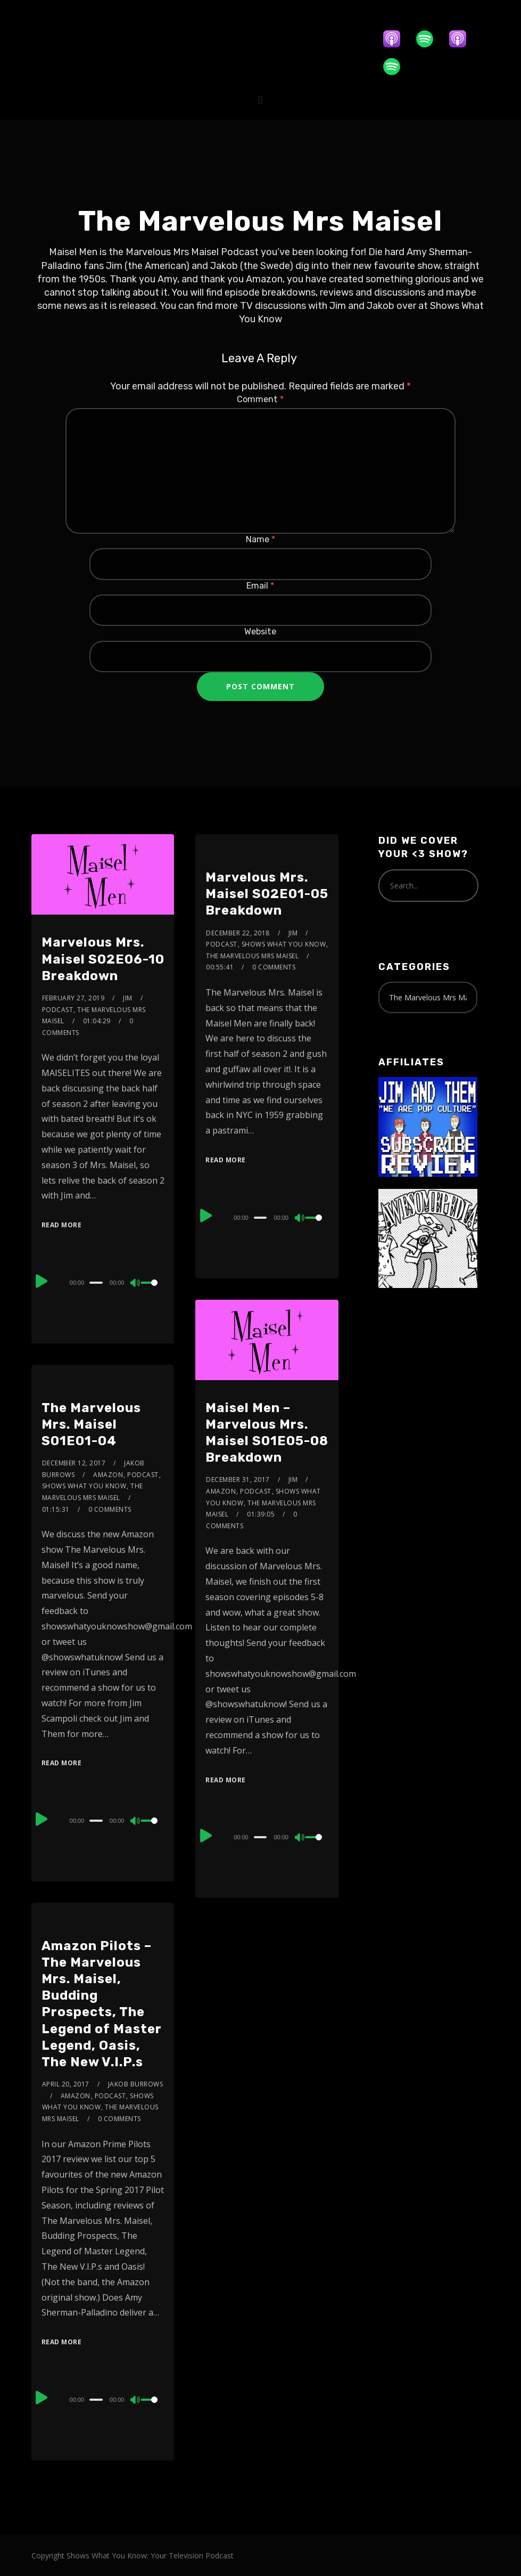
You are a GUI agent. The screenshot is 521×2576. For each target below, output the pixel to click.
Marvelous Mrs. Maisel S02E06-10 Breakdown (103, 959)
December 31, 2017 (238, 1479)
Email (260, 586)
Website (260, 631)
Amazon (221, 1491)
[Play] (42, 1281)
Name (260, 539)
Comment (260, 399)
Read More (62, 1224)
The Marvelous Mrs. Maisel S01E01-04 (91, 1424)
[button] (260, 100)
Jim (128, 997)
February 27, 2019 (73, 997)
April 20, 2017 (65, 2084)
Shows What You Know (284, 944)
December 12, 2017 (74, 1463)
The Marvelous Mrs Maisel (252, 955)
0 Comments (273, 967)
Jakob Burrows (135, 2084)
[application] (103, 1282)
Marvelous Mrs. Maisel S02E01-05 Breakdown (266, 894)
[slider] (96, 1283)
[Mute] (135, 1283)
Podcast (57, 1009)
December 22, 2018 (238, 933)
